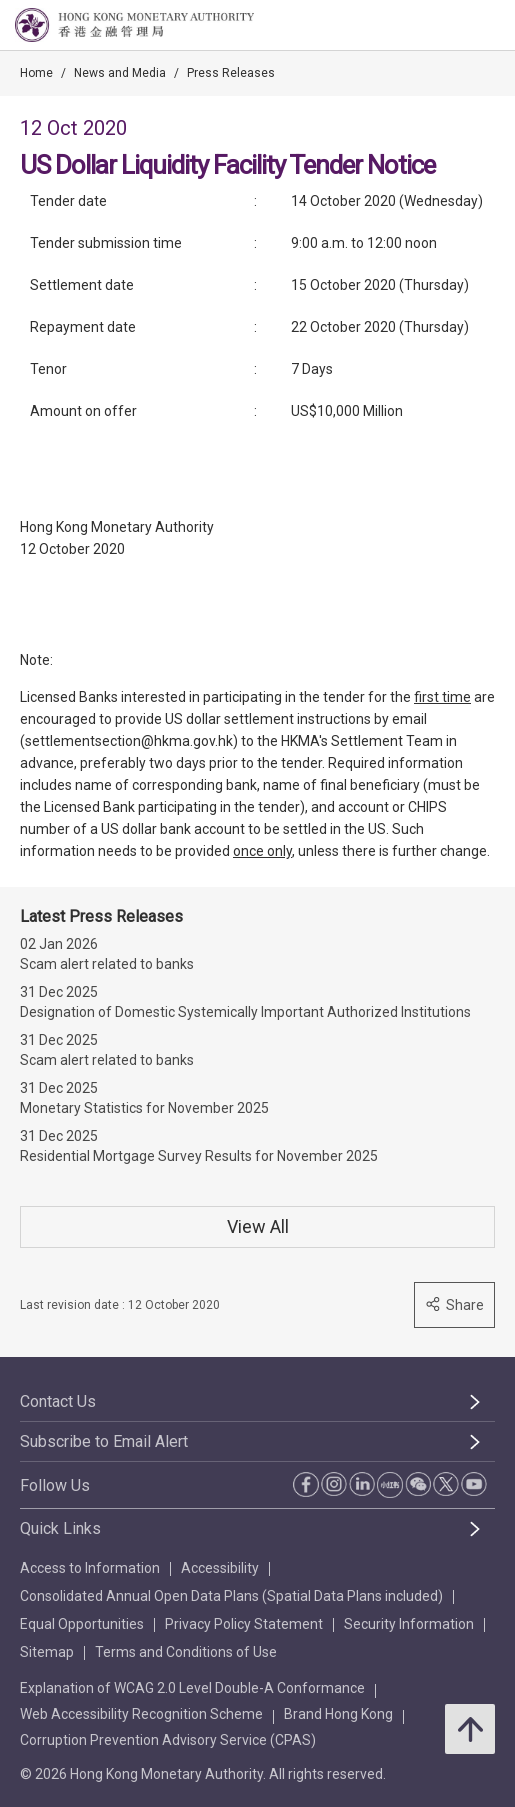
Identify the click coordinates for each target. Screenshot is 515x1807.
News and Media (120, 73)
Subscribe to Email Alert (104, 1441)
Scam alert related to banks (107, 964)
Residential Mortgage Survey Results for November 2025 (199, 1156)
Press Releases (231, 73)
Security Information (409, 1624)
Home (36, 73)
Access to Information (90, 1568)
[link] (449, 26)
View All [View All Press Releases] (258, 1226)
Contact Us (58, 1401)
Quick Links (60, 1528)
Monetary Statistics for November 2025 (144, 1108)
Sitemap (47, 1652)
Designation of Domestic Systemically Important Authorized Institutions (245, 1012)
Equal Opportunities (82, 1624)
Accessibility (220, 1568)
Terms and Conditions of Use (186, 1652)
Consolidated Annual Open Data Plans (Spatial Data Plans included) (231, 1596)
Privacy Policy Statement (244, 1624)
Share (454, 1304)
